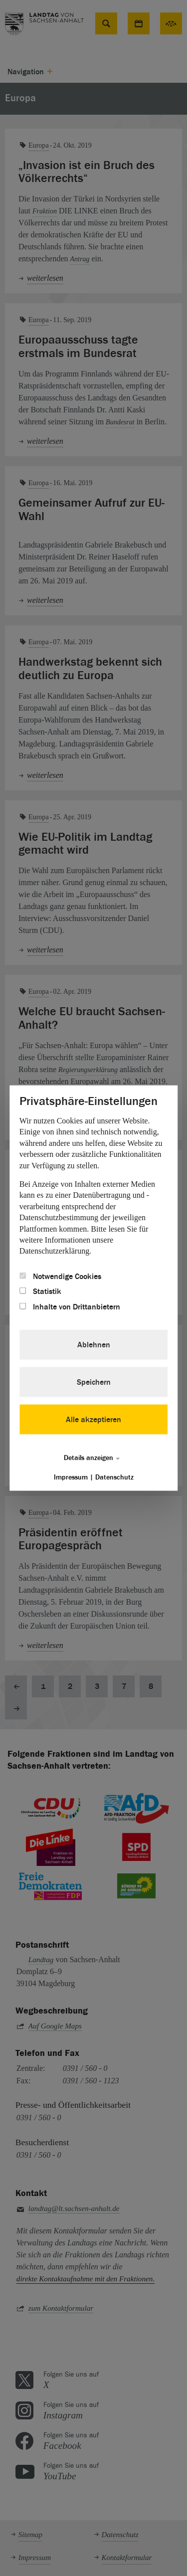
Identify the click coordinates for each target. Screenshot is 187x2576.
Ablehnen (93, 1345)
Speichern (94, 1382)
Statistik (40, 1291)
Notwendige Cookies (60, 1276)
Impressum (71, 1476)
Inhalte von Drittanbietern (69, 1306)
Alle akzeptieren (93, 1420)
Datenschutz (114, 1476)
